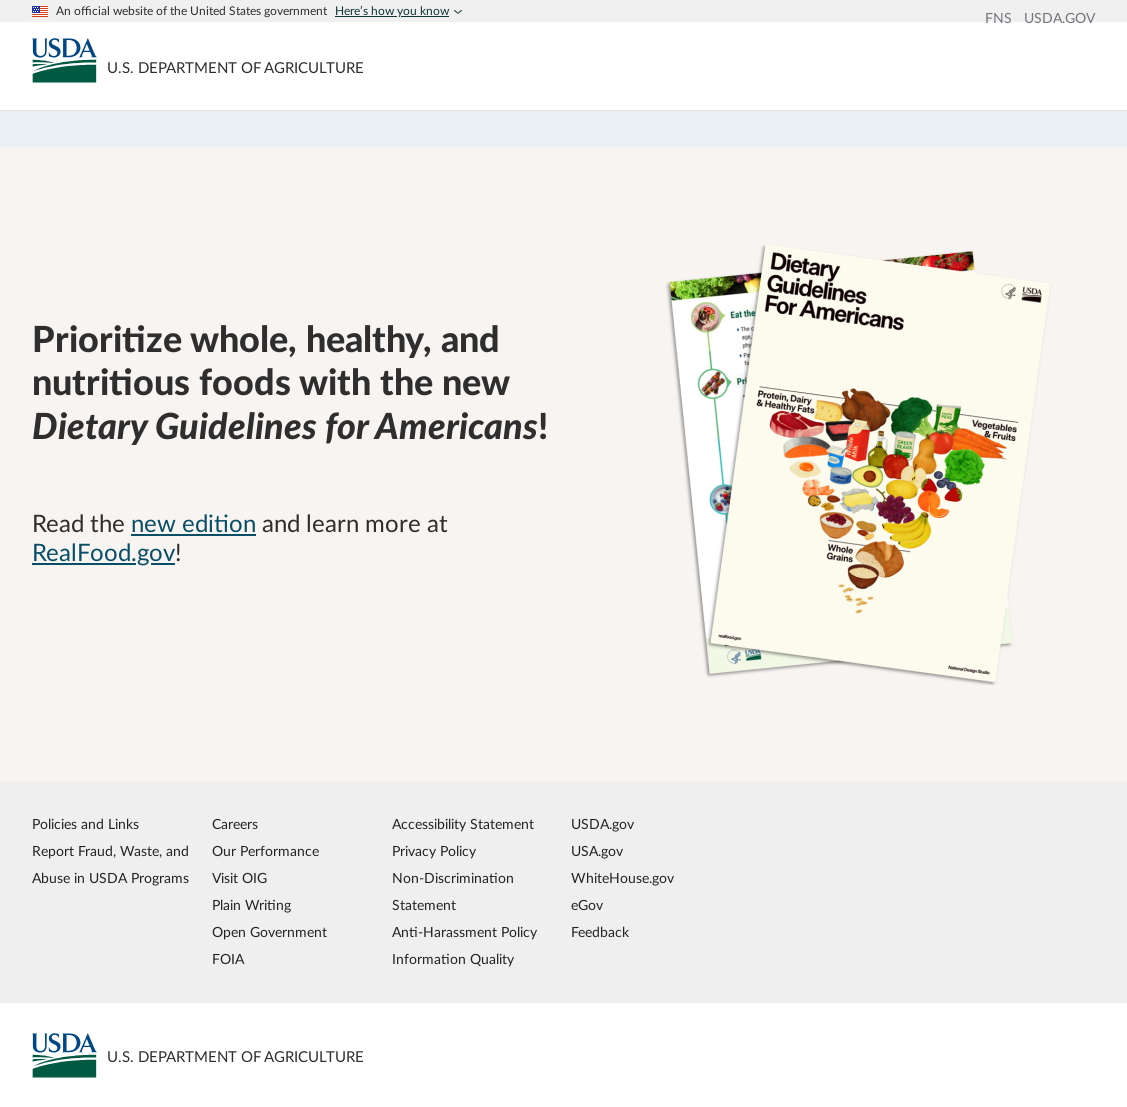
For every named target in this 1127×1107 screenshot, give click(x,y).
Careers (235, 824)
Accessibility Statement (463, 824)
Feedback (600, 932)
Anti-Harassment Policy (464, 932)
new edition (193, 525)
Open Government (269, 932)
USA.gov (597, 851)
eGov (587, 905)
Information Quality (453, 959)
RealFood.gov (103, 554)
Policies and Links (85, 824)
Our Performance (265, 851)
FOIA (228, 959)
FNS (998, 19)
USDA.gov (602, 824)
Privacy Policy (434, 851)
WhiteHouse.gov (622, 878)
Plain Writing (251, 905)
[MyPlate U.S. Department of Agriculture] (64, 60)
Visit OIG (239, 878)
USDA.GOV (1059, 19)
